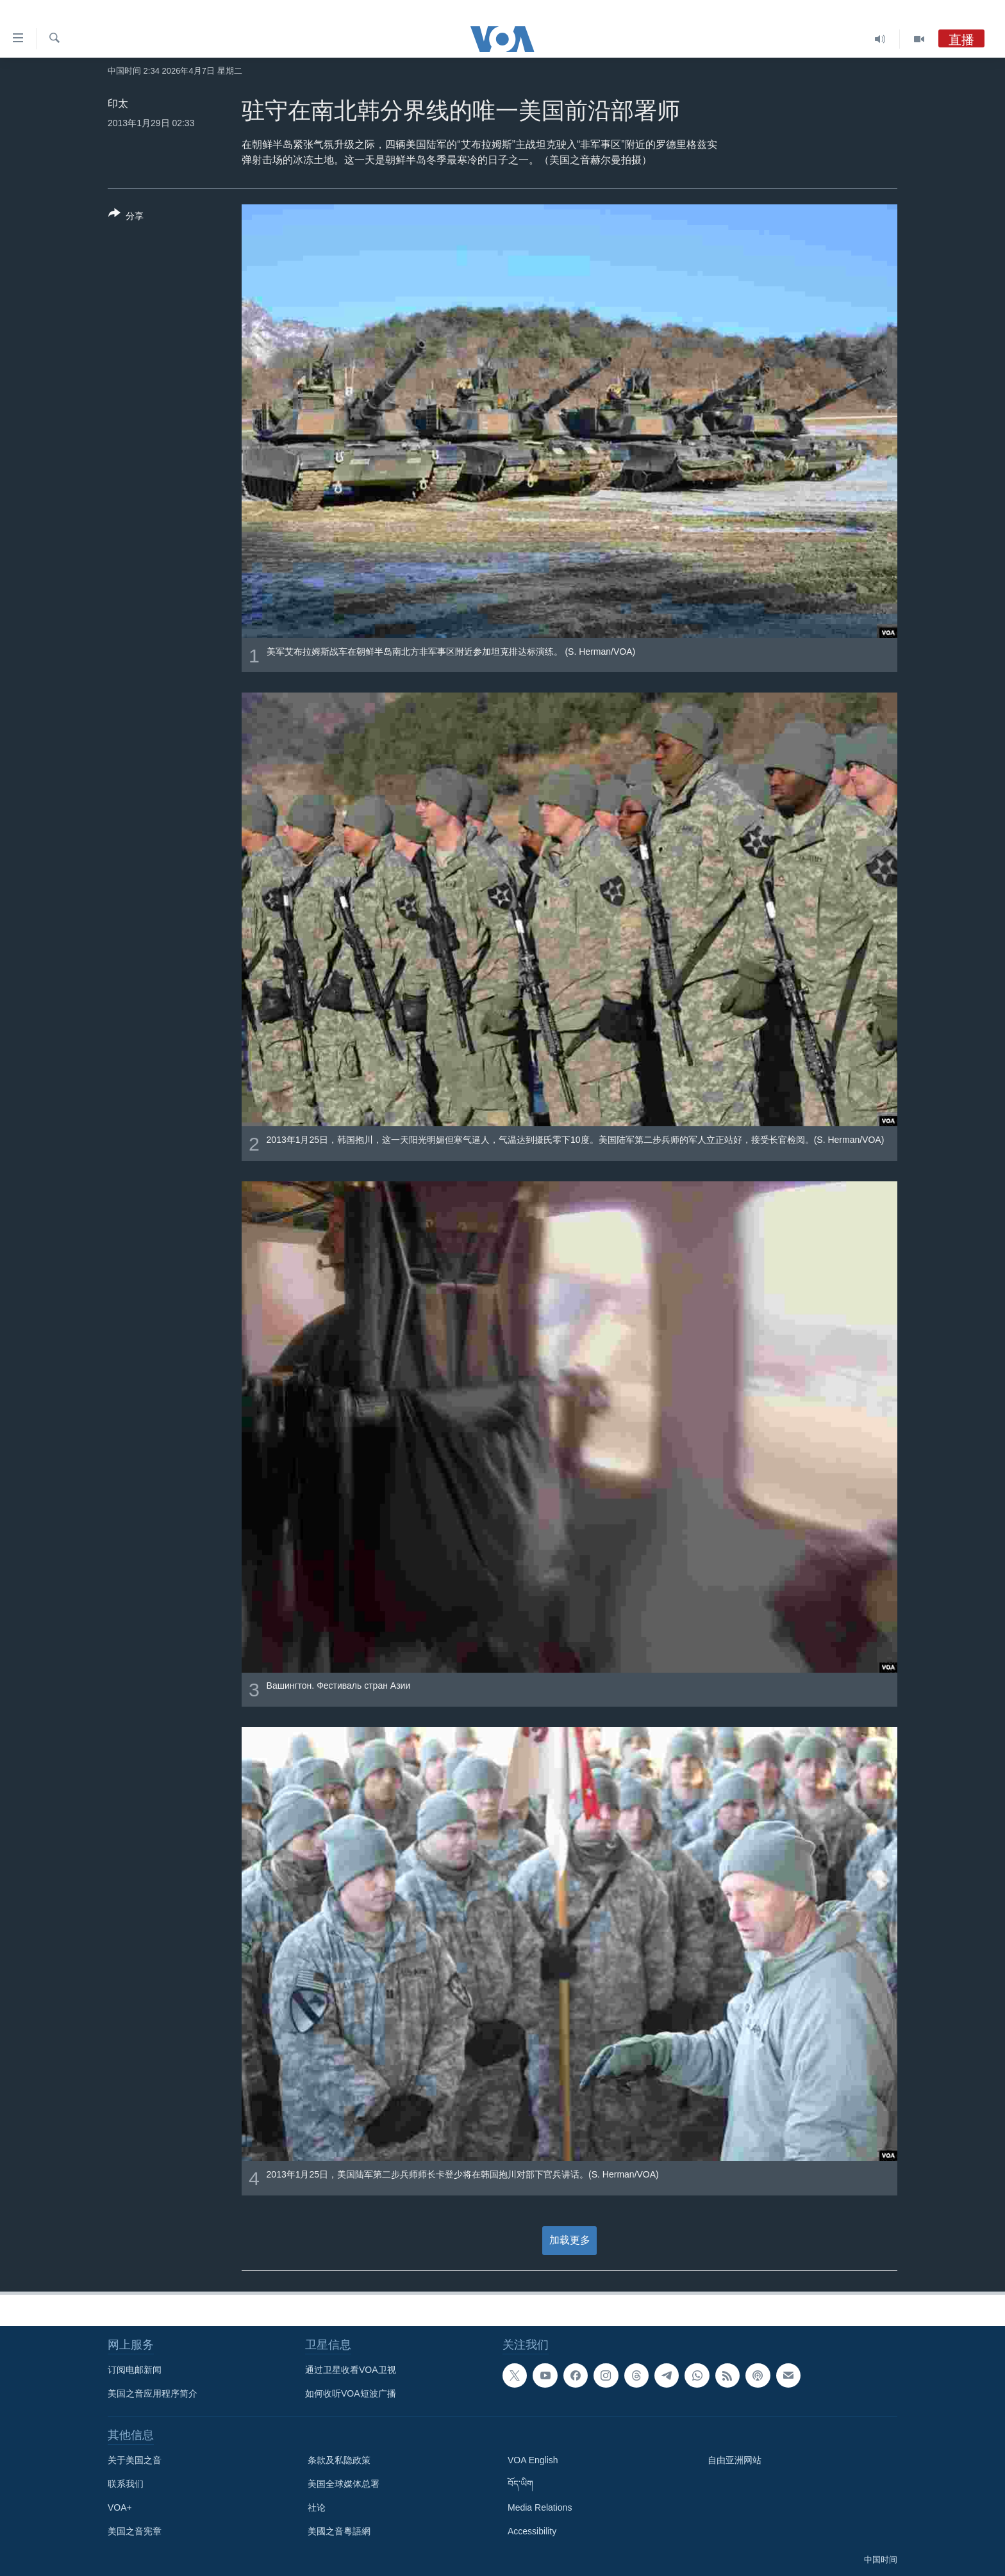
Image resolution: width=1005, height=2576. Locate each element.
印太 (118, 103)
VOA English (533, 2460)
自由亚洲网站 (734, 2460)
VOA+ (120, 2507)
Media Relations (540, 2507)
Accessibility (532, 2531)
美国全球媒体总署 (343, 2484)
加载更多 (569, 2240)
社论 (317, 2507)
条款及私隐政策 (339, 2460)
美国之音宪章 (135, 2531)
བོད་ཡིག (520, 2484)
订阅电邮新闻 (135, 2370)
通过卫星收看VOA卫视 (350, 2370)
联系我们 (126, 2484)
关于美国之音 (135, 2460)
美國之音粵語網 (339, 2531)
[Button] (126, 217)
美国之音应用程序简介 (152, 2393)
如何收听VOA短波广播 (350, 2393)
